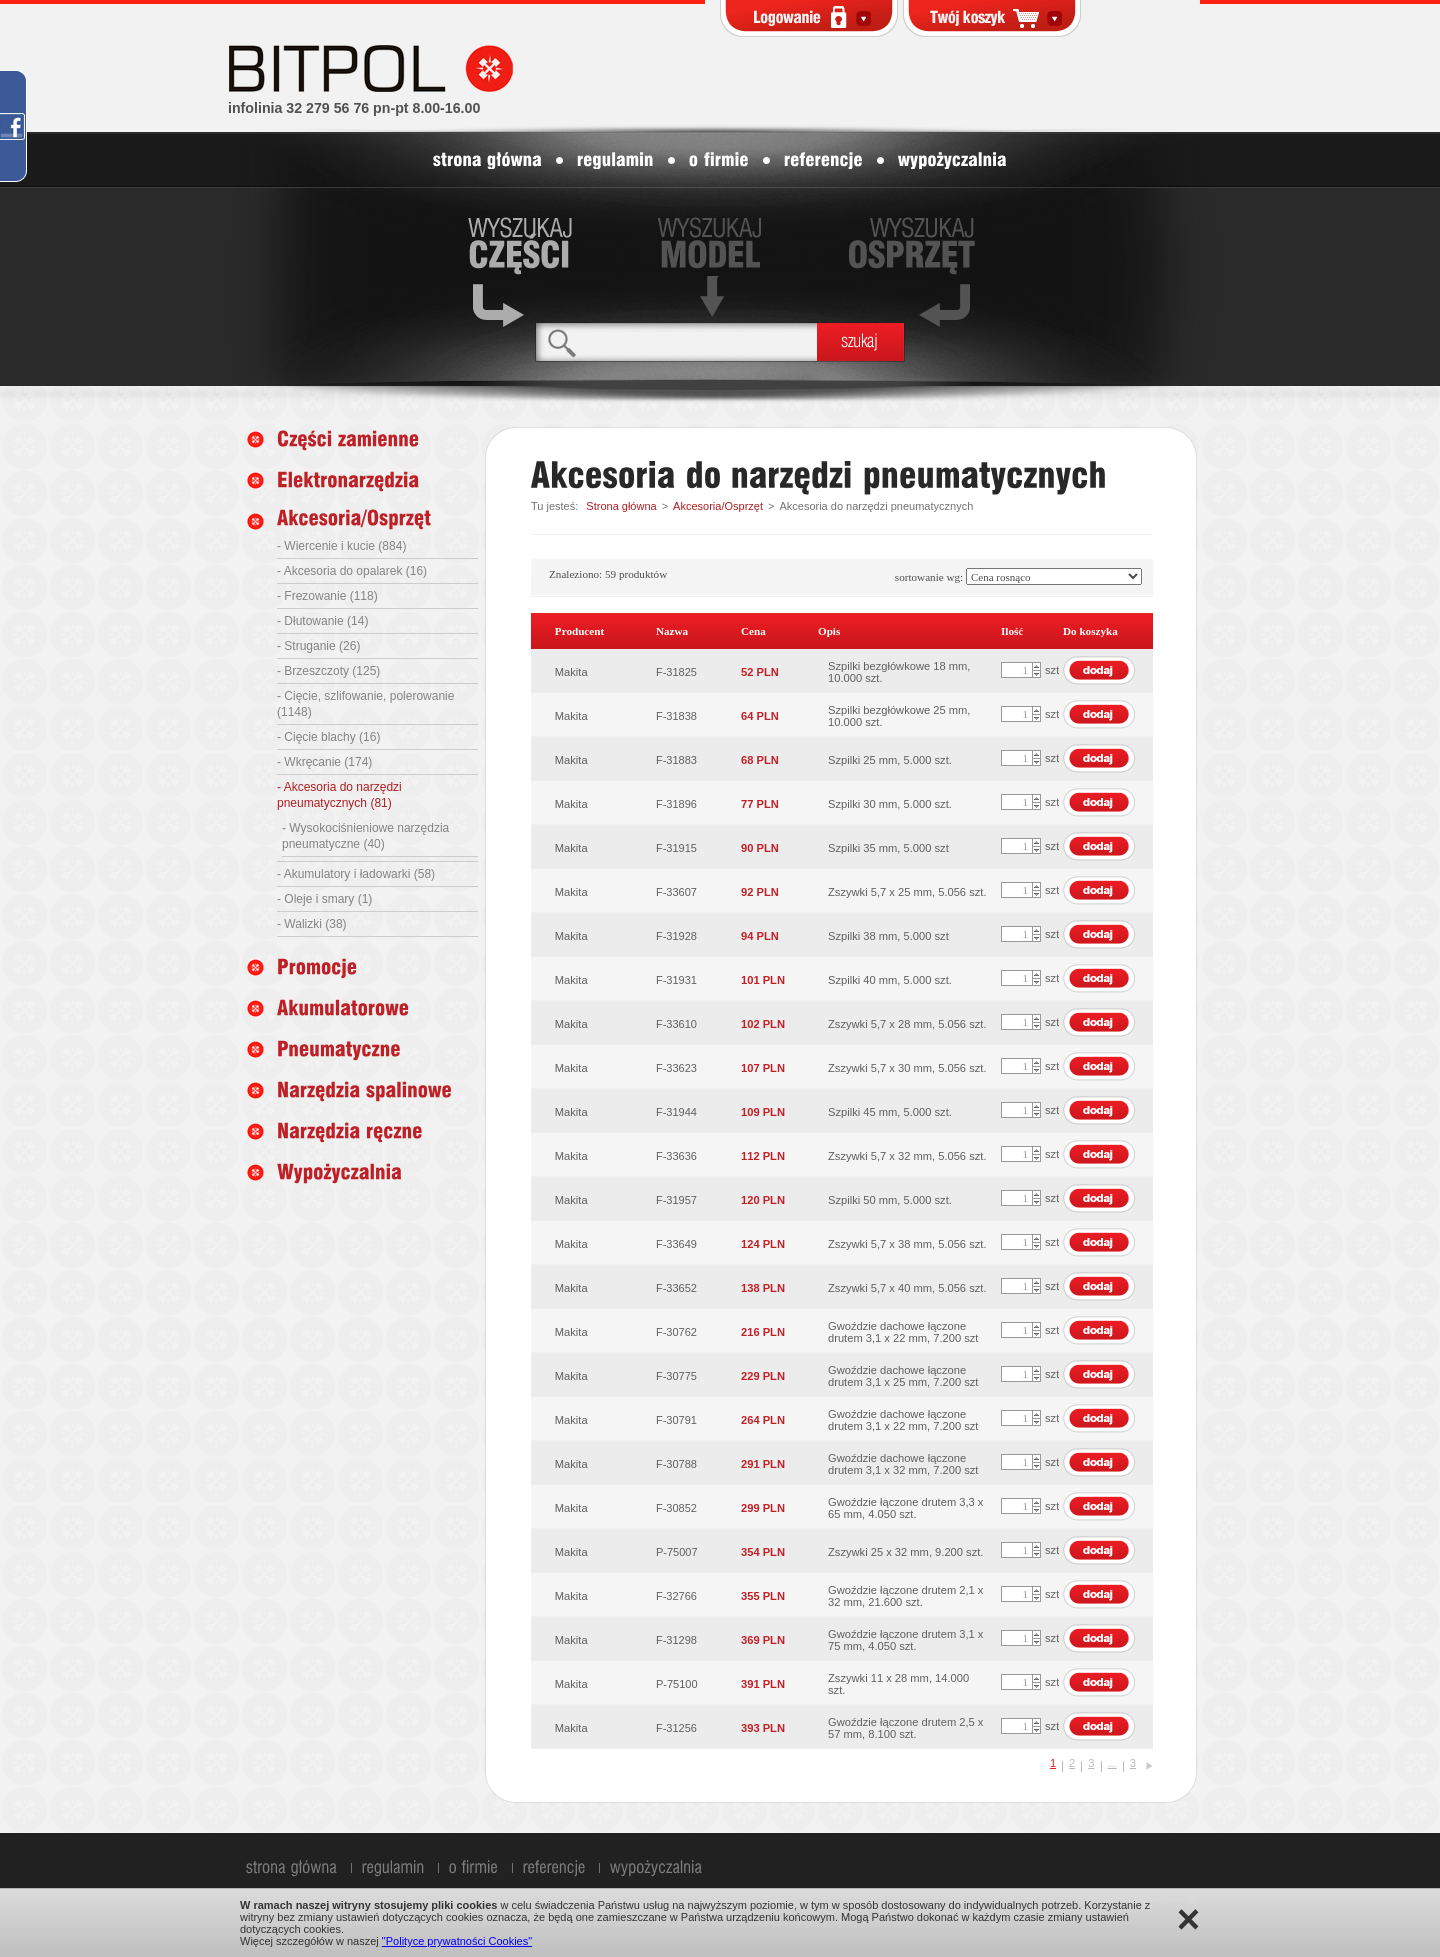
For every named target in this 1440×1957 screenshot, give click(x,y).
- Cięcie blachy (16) (328, 737)
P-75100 (677, 1684)
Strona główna (621, 506)
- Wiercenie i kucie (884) (341, 546)
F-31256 (676, 1728)
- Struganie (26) (318, 646)
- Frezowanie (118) (327, 596)
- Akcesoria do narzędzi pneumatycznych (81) (339, 795)
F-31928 (676, 936)
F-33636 (676, 1156)
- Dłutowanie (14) (322, 621)
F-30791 (676, 1420)
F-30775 (676, 1376)
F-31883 (676, 760)
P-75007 (677, 1552)
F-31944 (676, 1112)
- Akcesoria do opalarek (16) (352, 571)
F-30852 (676, 1508)
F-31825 (676, 672)
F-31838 (676, 716)
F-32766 (676, 1596)
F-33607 (676, 892)
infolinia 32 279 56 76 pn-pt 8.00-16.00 (354, 108)
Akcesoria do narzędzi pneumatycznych (876, 506)
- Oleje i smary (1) (324, 899)
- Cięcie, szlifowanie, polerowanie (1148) (365, 704)
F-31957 (676, 1200)
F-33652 (676, 1288)
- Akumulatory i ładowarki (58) (356, 874)
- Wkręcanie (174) (324, 762)
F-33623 (676, 1068)
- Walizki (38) (312, 924)
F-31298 (676, 1640)
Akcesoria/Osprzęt (718, 506)
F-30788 (676, 1464)
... (1112, 1763)
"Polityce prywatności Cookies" (457, 1941)
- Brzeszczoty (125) (328, 671)
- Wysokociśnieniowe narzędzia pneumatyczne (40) (365, 836)
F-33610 (676, 1024)
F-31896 (676, 804)
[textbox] (676, 341)
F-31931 (676, 980)
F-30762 (676, 1332)
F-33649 (676, 1244)
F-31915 (676, 848)
